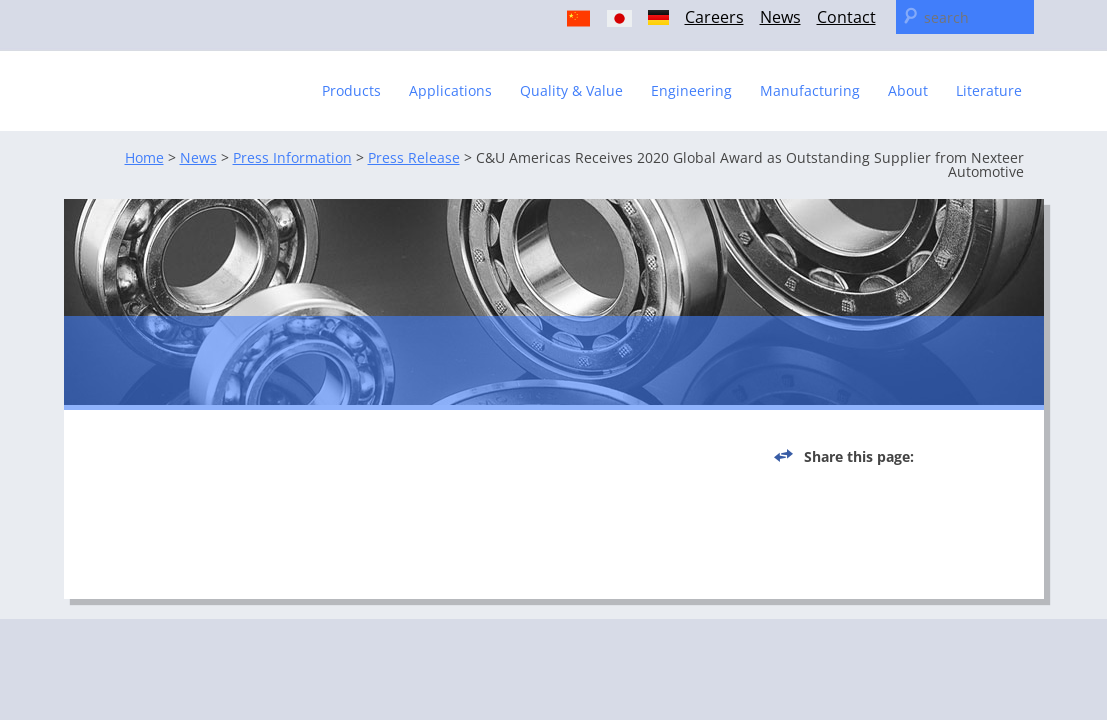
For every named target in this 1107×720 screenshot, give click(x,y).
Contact (846, 17)
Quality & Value (571, 90)
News (780, 17)
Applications (450, 90)
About (908, 90)
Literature (989, 90)
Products (351, 90)
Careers (714, 17)
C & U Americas (188, 81)
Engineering (691, 90)
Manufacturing (810, 90)
